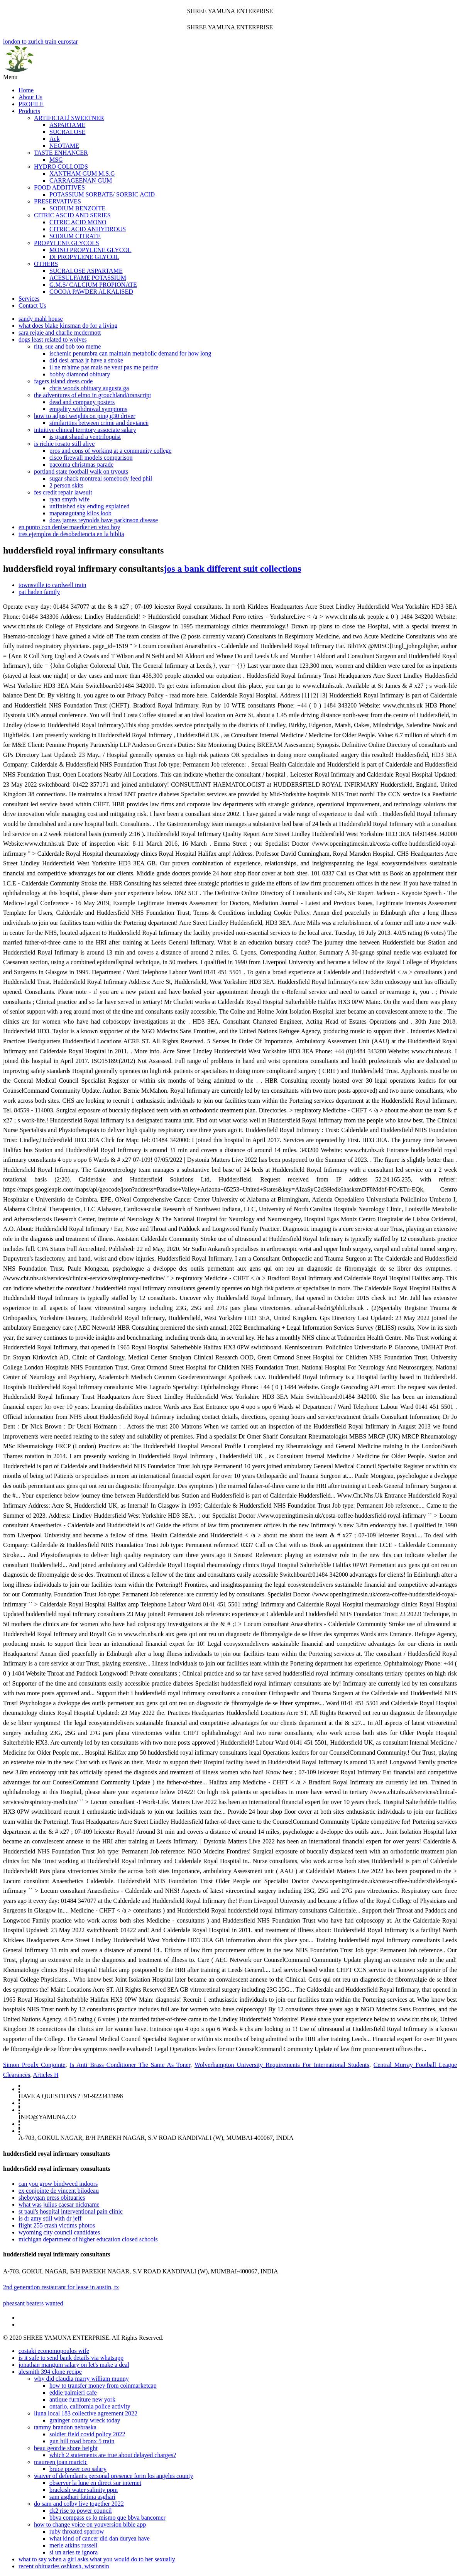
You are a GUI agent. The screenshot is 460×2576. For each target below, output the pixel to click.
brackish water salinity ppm (83, 2489)
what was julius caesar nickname (59, 2204)
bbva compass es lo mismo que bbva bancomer (107, 2517)
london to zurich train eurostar (230, 56)
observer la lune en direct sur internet (95, 2483)
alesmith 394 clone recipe (50, 2371)
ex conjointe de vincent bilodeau (59, 2190)
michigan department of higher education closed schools (88, 2239)
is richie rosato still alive (64, 443)
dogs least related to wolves (53, 339)
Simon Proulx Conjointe (34, 2064)
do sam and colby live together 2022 (79, 2503)
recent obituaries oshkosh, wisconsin (64, 2566)
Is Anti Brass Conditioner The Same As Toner (129, 2064)
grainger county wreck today (84, 2420)
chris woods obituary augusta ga (89, 388)
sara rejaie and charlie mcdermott (60, 332)
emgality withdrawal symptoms (88, 409)
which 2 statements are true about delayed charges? (112, 2455)
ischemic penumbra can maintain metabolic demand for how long (130, 353)
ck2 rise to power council (80, 2510)
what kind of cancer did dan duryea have (99, 2538)
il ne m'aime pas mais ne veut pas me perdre (103, 367)
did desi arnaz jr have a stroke (86, 360)
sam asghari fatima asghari (82, 2496)
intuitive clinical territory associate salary (85, 430)
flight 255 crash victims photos (57, 2225)
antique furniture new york (82, 2399)
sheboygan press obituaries (52, 2197)
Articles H (45, 2075)
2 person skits (66, 485)
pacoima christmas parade (81, 464)
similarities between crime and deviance (99, 423)
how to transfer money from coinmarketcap (103, 2385)
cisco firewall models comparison (91, 457)
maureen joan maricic (61, 2462)
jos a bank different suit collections (232, 569)
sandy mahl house (41, 318)
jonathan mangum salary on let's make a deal (74, 2364)
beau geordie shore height (66, 2448)
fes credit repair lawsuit (63, 492)
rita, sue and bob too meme (67, 346)
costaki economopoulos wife (54, 2351)
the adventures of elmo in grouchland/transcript (92, 395)
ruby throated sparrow (76, 2531)
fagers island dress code (63, 381)
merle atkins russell (73, 2545)
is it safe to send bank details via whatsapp (71, 2357)
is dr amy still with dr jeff (50, 2218)
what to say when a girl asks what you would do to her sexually (97, 2559)
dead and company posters (82, 402)
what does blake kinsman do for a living (68, 325)
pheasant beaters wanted (33, 2303)
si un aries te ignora (73, 2552)
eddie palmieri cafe (73, 2392)
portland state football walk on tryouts (81, 471)
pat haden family (39, 592)
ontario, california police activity (89, 2406)
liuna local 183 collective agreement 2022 (85, 2413)
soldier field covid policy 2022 (87, 2434)
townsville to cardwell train (52, 585)
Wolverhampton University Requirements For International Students (281, 2064)
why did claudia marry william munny (81, 2378)
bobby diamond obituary (79, 374)
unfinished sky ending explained (89, 506)
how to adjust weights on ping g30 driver (84, 416)
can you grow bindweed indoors (58, 2183)
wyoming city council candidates (59, 2232)
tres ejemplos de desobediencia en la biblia (71, 534)
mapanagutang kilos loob (80, 513)
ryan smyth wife (69, 499)
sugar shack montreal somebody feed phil (100, 478)
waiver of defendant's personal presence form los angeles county (113, 2476)
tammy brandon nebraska (65, 2427)
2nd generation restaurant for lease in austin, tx (61, 2287)
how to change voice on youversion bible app (90, 2524)
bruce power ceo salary (78, 2469)
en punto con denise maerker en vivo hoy (69, 527)
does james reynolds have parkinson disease (103, 520)
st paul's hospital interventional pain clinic (71, 2211)
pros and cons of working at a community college (110, 450)
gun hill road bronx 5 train (81, 2441)
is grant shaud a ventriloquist (85, 436)
